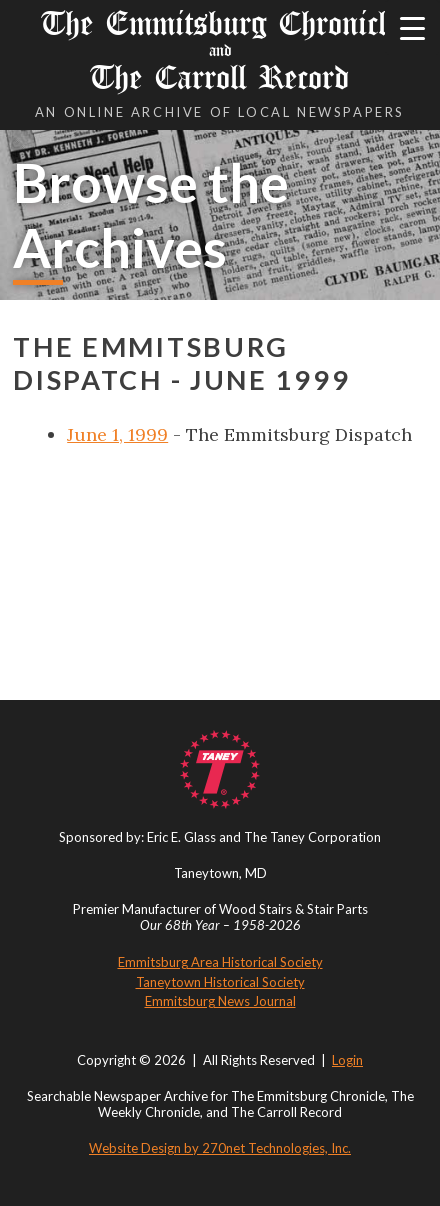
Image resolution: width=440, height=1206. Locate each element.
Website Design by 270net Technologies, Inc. (220, 1148)
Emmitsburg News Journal (220, 1001)
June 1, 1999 (117, 434)
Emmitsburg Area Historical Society (220, 962)
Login (347, 1060)
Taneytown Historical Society (220, 982)
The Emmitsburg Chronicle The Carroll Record (220, 50)
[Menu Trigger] (412, 27)
